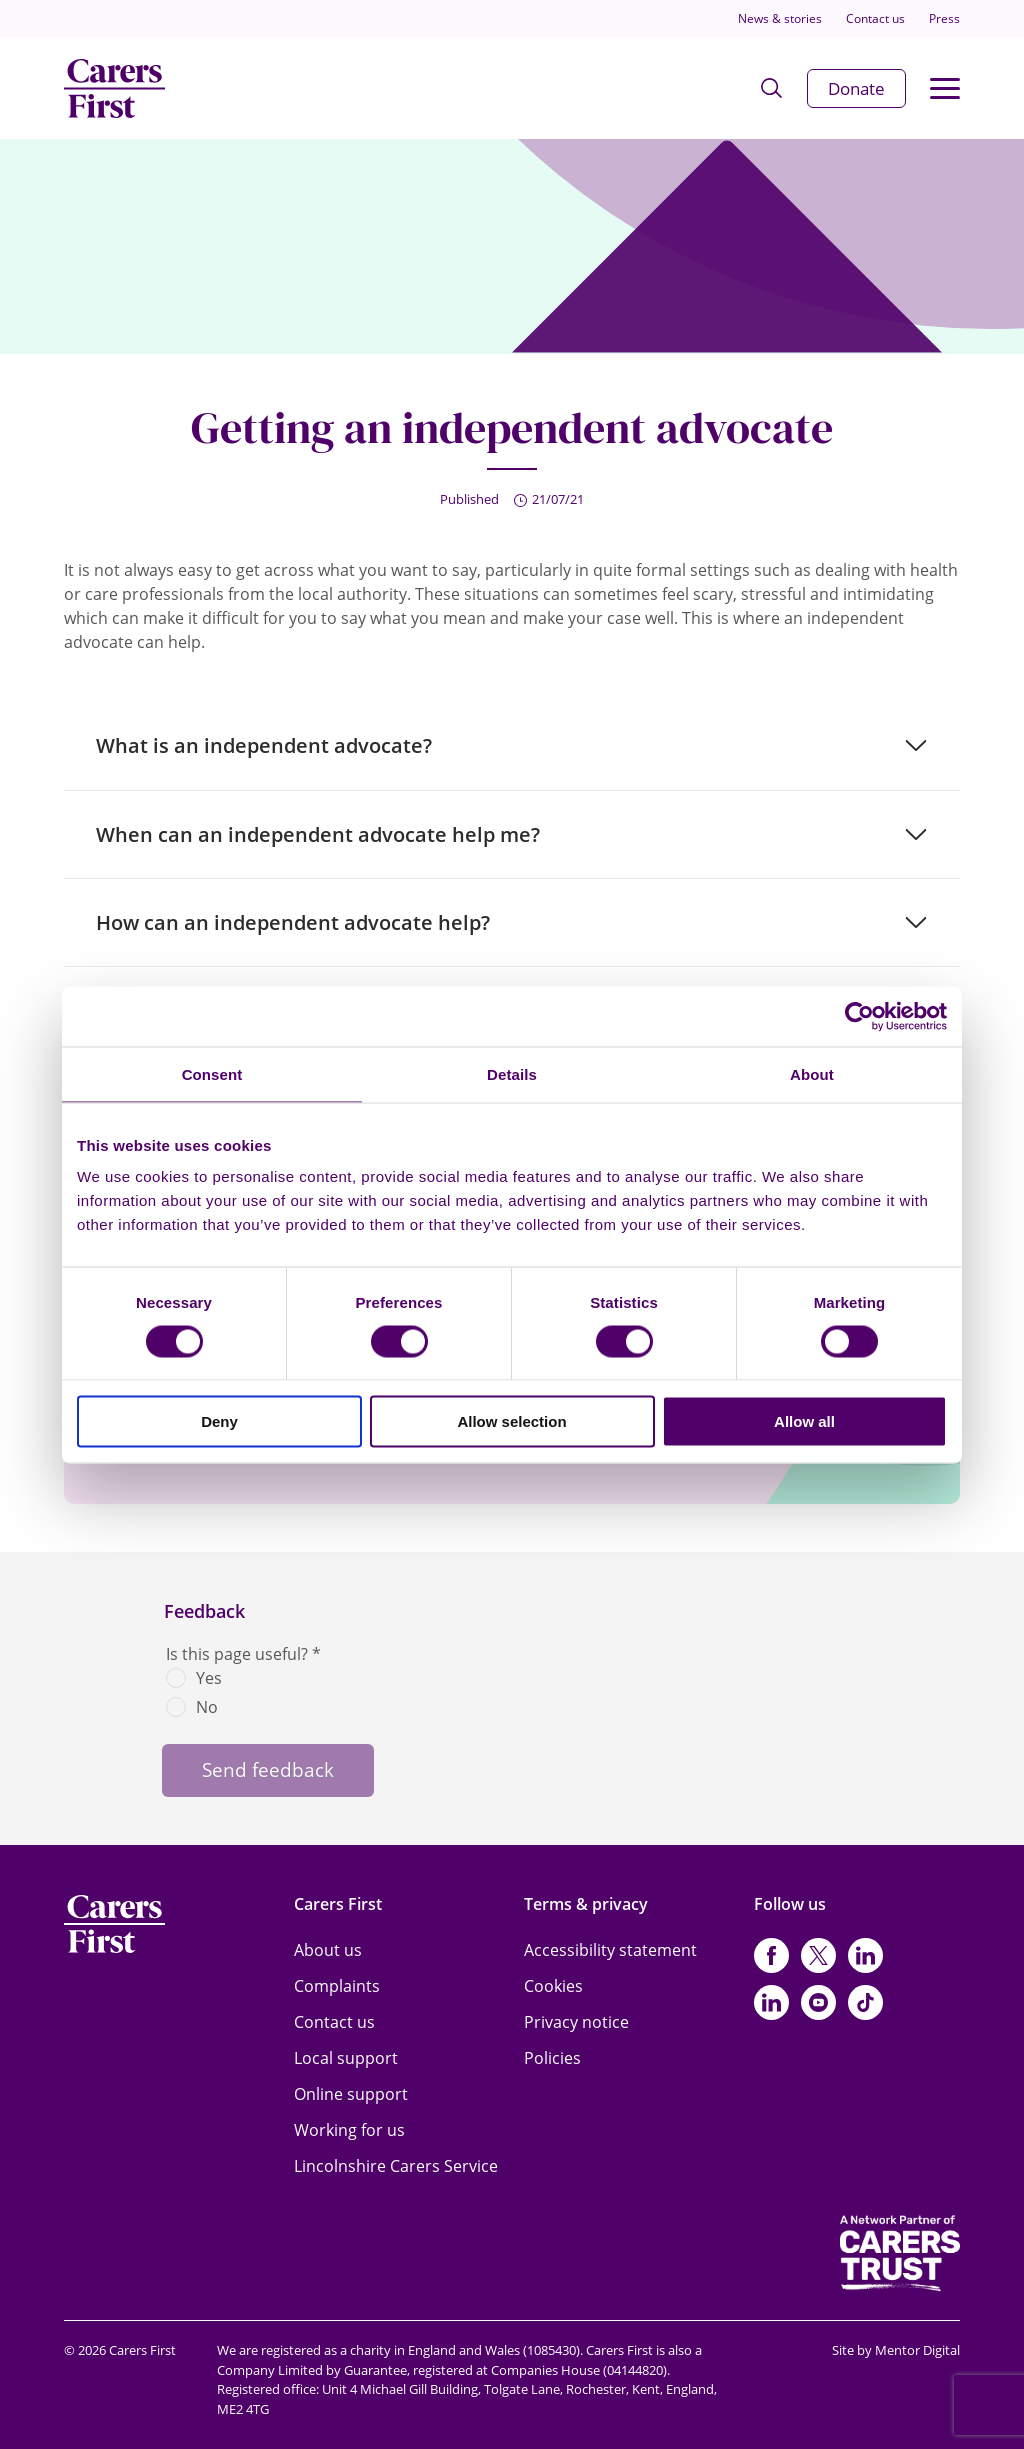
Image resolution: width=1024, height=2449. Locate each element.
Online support (351, 2094)
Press (944, 18)
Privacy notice (576, 2022)
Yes (209, 1678)
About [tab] (812, 1073)
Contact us (875, 18)
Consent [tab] (212, 1073)
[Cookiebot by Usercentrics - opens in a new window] (859, 1016)
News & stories (780, 18)
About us (328, 1950)
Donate (856, 88)
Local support (346, 2058)
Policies (552, 2058)
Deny (219, 1421)
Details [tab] (512, 1073)
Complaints (337, 1986)
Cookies (553, 1986)
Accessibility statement (610, 1950)
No (207, 1707)
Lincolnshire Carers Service (396, 2166)
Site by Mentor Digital (896, 2350)
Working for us (349, 2130)
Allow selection (511, 1421)
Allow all (804, 1421)
